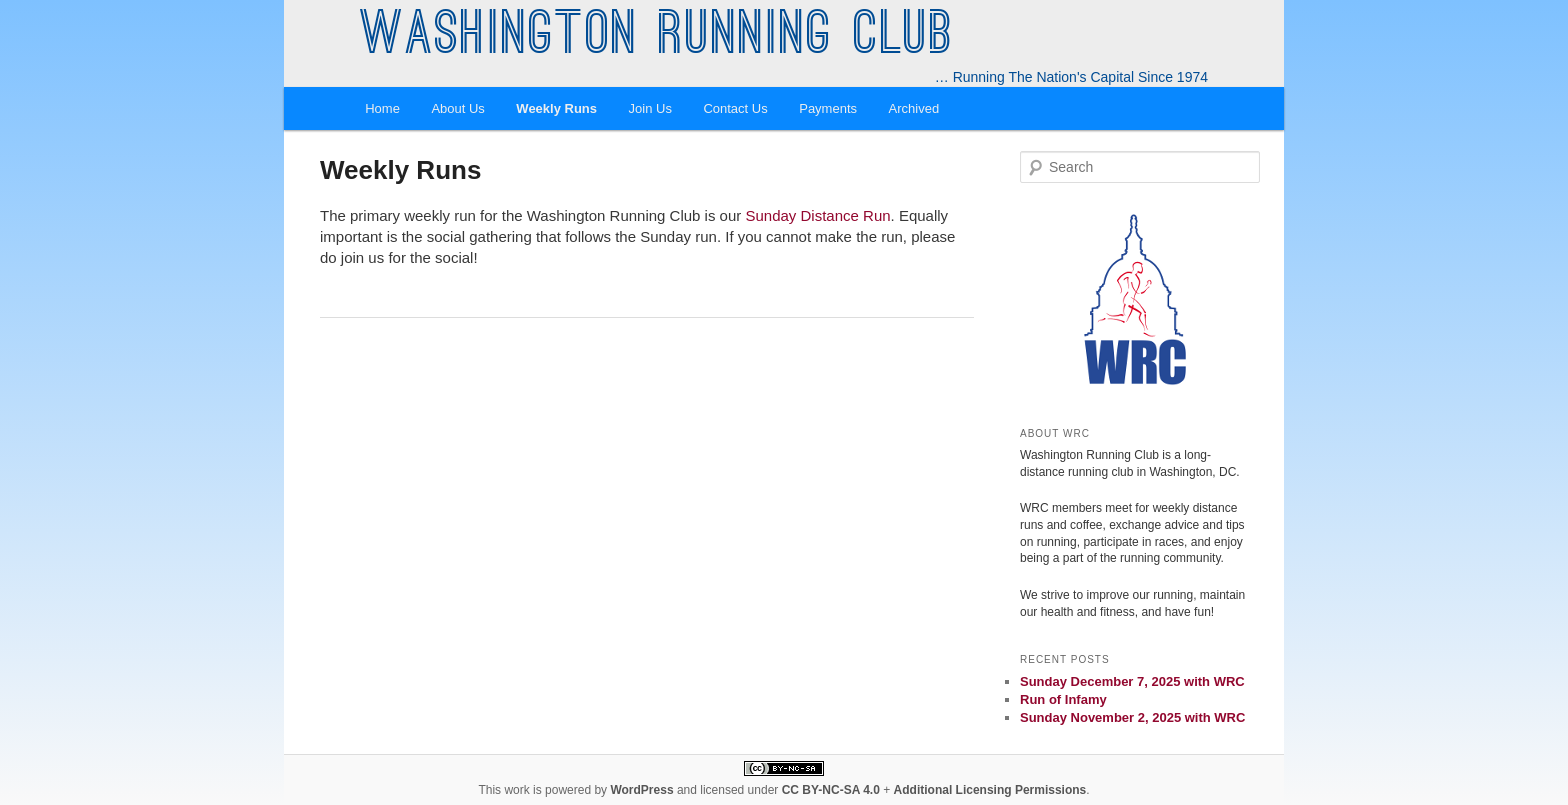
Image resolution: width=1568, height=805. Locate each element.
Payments (828, 108)
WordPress (641, 790)
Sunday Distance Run (817, 215)
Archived (914, 108)
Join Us (650, 108)
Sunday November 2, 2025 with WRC (1132, 717)
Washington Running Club (657, 38)
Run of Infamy (1063, 699)
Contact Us (735, 108)
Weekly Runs (556, 108)
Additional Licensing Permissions (990, 790)
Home (382, 108)
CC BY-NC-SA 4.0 (831, 790)
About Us (457, 108)
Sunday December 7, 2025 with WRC (1132, 681)
